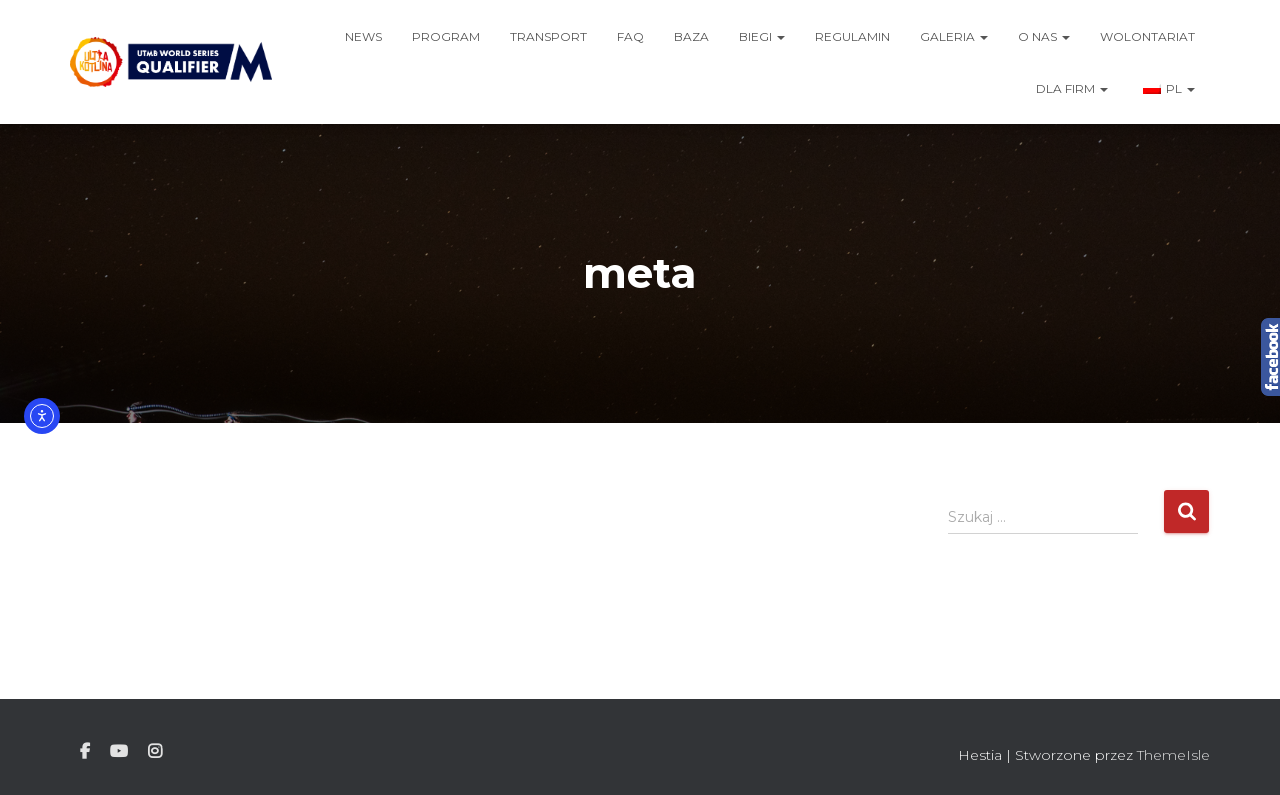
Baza (691, 36)
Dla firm (1072, 88)
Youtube (119, 752)
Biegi (762, 36)
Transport (548, 36)
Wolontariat (1147, 36)
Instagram (155, 752)
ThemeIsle (1173, 755)
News (363, 36)
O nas (1044, 36)
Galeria (954, 36)
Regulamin (852, 36)
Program (446, 36)
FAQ (630, 36)
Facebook (85, 752)
